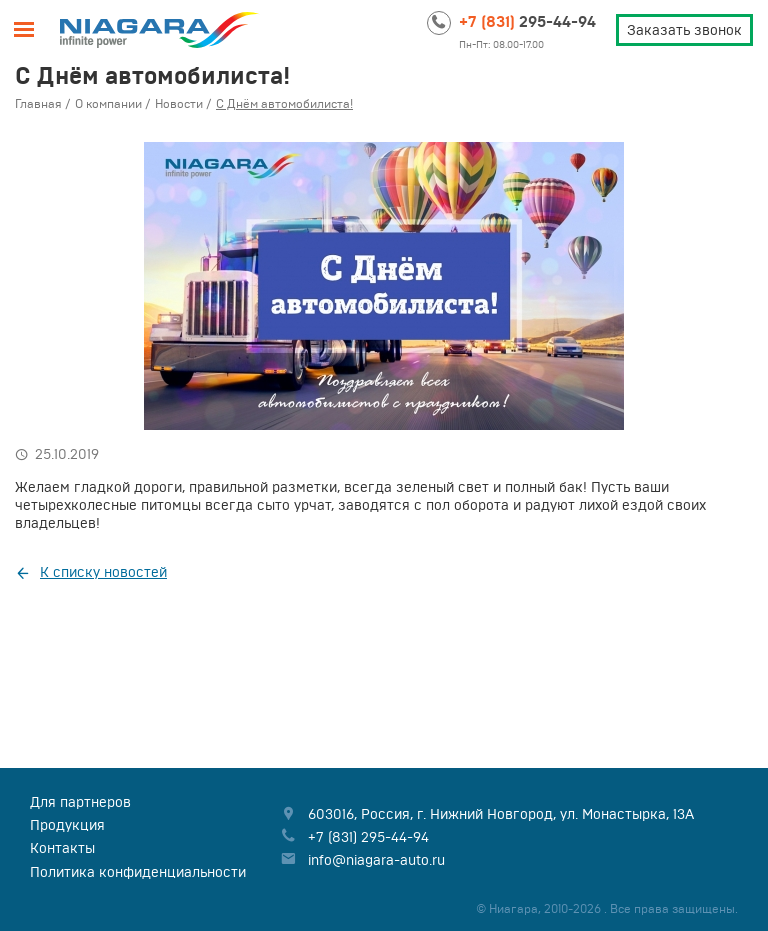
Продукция (67, 825)
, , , (501, 814)
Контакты (62, 848)
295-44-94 (527, 21)
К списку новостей (103, 572)
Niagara (160, 30)
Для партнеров (80, 802)
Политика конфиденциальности (138, 872)
